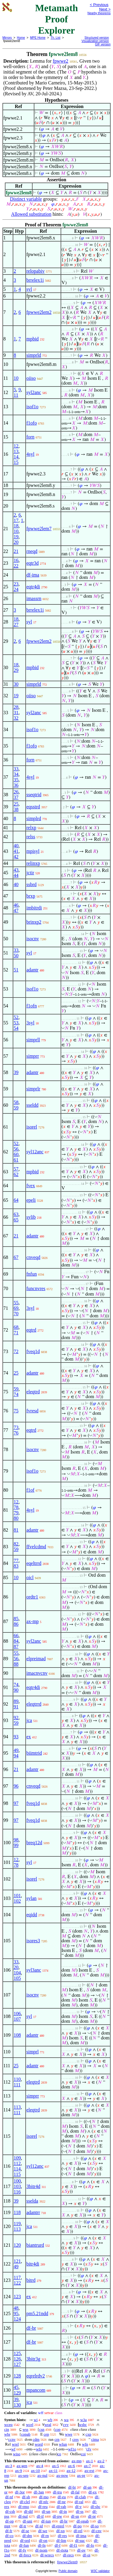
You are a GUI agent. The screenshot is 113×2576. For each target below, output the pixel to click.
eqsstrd (33, 806)
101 (17, 1895)
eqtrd (31, 1329)
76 (16, 1432)
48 (16, 2308)
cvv (66, 2424)
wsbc (83, 2424)
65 (16, 1219)
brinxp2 (33, 922)
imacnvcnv (36, 1673)
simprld (33, 355)
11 (16, 395)
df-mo (44, 2497)
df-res (62, 2535)
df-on (43, 2540)
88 (16, 1664)
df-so (95, 2526)
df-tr (22, 2526)
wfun (63, 2444)
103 (17, 2186)
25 (16, 804)
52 (16, 1017)
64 (16, 1200)
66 (16, 1635)
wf (13, 2449)
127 (17, 2364)
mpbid (32, 338)
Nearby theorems (99, 13)
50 (16, 955)
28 (16, 707)
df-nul (23, 2516)
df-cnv (96, 2530)
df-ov (81, 2550)
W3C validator (100, 2571)
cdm (36, 2439)
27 (16, 624)
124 (17, 2318)
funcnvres (35, 1288)
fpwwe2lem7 (39, 528)
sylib (31, 1217)
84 (16, 1641)
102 (17, 1901)
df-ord (25, 2540)
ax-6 (71, 2465)
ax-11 (53, 2470)
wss (26, 2429)
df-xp (60, 2530)
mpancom (35, 2390)
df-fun (24, 2545)
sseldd (32, 1105)
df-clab (80, 2497)
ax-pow (62, 2475)
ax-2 (100, 2461)
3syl (30, 1022)
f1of (30, 1490)
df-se (25, 2530)
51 (16, 969)
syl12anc (34, 1151)
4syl (30, 454)
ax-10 (35, 2470)
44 (16, 875)
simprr (32, 1056)
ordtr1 (32, 1596)
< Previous (99, 4)
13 (16, 451)
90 (16, 1690)
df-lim (61, 2540)
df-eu (62, 2497)
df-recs (68, 2555)
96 (16, 1786)
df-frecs (25, 2555)
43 (16, 869)
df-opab (83, 2521)
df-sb (26, 2497)
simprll (33, 1039)
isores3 (33, 1940)
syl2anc (33, 392)
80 (16, 1518)
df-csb (10, 2511)
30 (16, 684)
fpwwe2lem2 (39, 312)
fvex (30, 1185)
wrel (15, 2444)
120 (17, 2245)
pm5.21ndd (37, 2313)
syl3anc (33, 1970)
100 (17, 2180)
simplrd (33, 818)
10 (16, 378)
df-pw (57, 2516)
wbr (7, 2434)
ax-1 (89, 2461)
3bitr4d (33, 2186)
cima (95, 2439)
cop (58, 2429)
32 (16, 718)
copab (25, 2434)
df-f (58, 2545)
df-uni (27, 2521)
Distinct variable (26, 199)
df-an (87, 2487)
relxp (31, 827)
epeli (31, 1200)
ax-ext (89, 2470)
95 (16, 2313)
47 (16, 910)
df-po (77, 2526)
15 (16, 462)
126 (17, 2358)
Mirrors (7, 37)
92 (16, 1717)
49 (16, 1750)
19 (16, 536)
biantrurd (35, 2245)
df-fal (75, 2492)
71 (16, 1332)
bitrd (30, 2280)
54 (16, 1028)
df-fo (90, 2545)
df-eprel (58, 2526)
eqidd (31, 1914)
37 (16, 797)
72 (16, 1351)
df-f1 (73, 2545)
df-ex (93, 2492)
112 (17, 2163)
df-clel (25, 2501)
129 (17, 2392)
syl (29, 289)
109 (17, 2157)
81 (16, 1530)
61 (16, 1159)
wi (36, 2419)
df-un (46, 2511)
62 (16, 1174)
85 (16, 1618)
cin (6, 2429)
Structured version (96, 37)
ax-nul (42, 2475)
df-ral (79, 2501)
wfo (39, 2449)
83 (16, 1566)
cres (75, 2439)
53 (16, 1022)
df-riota (62, 2550)
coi (83, 2454)
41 (16, 851)
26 (16, 791)
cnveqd (33, 1257)
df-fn (42, 2545)
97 (16, 1803)
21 (16, 551)
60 (16, 1154)
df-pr (92, 2516)
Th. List (56, 37)
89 (16, 1701)
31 (16, 712)
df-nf (9, 2497)
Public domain (67, 2571)
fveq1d (32, 1351)
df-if (40, 2516)
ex (28, 1736)
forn (30, 436)
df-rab (61, 2506)
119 (17, 2223)
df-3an (39, 2492)
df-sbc (96, 2506)
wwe (69, 2434)
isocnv (32, 938)
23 (16, 583)
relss (30, 836)
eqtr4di (33, 586)
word (39, 2444)
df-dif (28, 2511)
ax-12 (71, 2470)
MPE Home (38, 37)
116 (17, 2191)
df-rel (78, 2530)
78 (16, 1507)
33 (16, 768)
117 (17, 2277)
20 (16, 542)
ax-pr (81, 2475)
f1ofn (31, 1005)
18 (16, 525)
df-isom (41, 2550)
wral (47, 2424)
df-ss (79, 2511)
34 (16, 774)
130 (17, 2404)
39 (16, 1072)
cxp (88, 2434)
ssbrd (31, 884)
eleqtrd (32, 1391)
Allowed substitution (31, 214)
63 (16, 1214)
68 (16, 1327)
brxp (30, 896)
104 (17, 1972)
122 (17, 2282)
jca (29, 1720)
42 (16, 856)
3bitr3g (33, 2358)
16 (16, 560)
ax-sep (23, 2475)
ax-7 (87, 2465)
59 (16, 1107)
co (59, 2454)
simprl (32, 2051)
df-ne (62, 2501)
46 (16, 905)
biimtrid (34, 1753)
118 (17, 2212)
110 (17, 2079)
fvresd (32, 1410)
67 (16, 1257)
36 (16, 785)
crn (57, 2439)
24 (16, 589)
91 (16, 1706)
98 (16, 1839)
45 (16, 2387)
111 (17, 2084)
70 (16, 1313)
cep (46, 2434)
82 (16, 1543)
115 (17, 2174)
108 (17, 2035)
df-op (9, 2521)
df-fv (22, 2550)
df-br (31, 2328)
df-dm (27, 2535)
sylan (31, 1898)
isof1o (32, 406)
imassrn (33, 598)
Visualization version (95, 41)
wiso (16, 2454)
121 (17, 2261)
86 (16, 1624)
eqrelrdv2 (35, 2375)
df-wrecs (47, 2555)
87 (16, 1646)
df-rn (45, 2535)
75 (16, 1410)
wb (50, 2419)
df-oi (86, 2555)
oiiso (31, 378)
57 (16, 1168)
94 (16, 1755)
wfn (85, 2444)
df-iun (46, 2521)
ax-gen (22, 2465)
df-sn (75, 2516)
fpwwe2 (60, 61)
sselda (32, 2200)
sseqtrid (33, 794)
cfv (89, 2449)
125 (17, 2353)
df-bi (72, 2487)
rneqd (31, 551)
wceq (8, 2424)
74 (16, 1394)
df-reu (43, 2506)
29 (16, 670)
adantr (32, 969)
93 (16, 1736)
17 (16, 520)
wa (66, 2419)
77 (16, 1560)
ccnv (12, 2439)
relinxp (33, 863)
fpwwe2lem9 (67, 2562)
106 (17, 2013)
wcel (29, 2424)
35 (16, 779)
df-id (39, 2526)
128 (17, 2375)
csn (41, 2429)
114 (17, 2168)
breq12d (34, 1842)
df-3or (20, 2492)
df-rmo (23, 2506)
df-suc (80, 2540)
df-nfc (44, 2501)
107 (17, 2019)
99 (16, 1845)
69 (16, 1308)
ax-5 (55, 2465)
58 (16, 1102)
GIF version (103, 44)
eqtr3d (32, 563)
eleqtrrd (33, 1704)
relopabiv (35, 271)
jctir (30, 872)
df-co (9, 2535)
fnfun (31, 1273)
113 (17, 2107)
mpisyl (32, 851)
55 (16, 1302)
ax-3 (8, 2465)
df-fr (8, 2530)
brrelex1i (35, 280)
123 (17, 2296)
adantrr (33, 2212)
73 (16, 1427)
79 (16, 1512)
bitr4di (32, 2263)
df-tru (57, 2492)
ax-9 (18, 2470)
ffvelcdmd (36, 1546)
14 (16, 456)
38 (16, 809)
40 (16, 845)
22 (16, 565)
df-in (63, 2511)
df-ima (32, 574)
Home (21, 37)
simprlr (33, 1088)
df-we (42, 2530)
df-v (78, 2506)
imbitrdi (34, 907)
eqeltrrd (33, 1563)
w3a (83, 2419)
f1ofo (31, 423)
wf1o (72, 2449)
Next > (105, 9)
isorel (31, 1126)
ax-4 (39, 2465)
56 (16, 1149)
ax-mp (32, 1621)
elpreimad (36, 1658)
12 (16, 445)
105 (17, 1978)
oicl (29, 1577)
